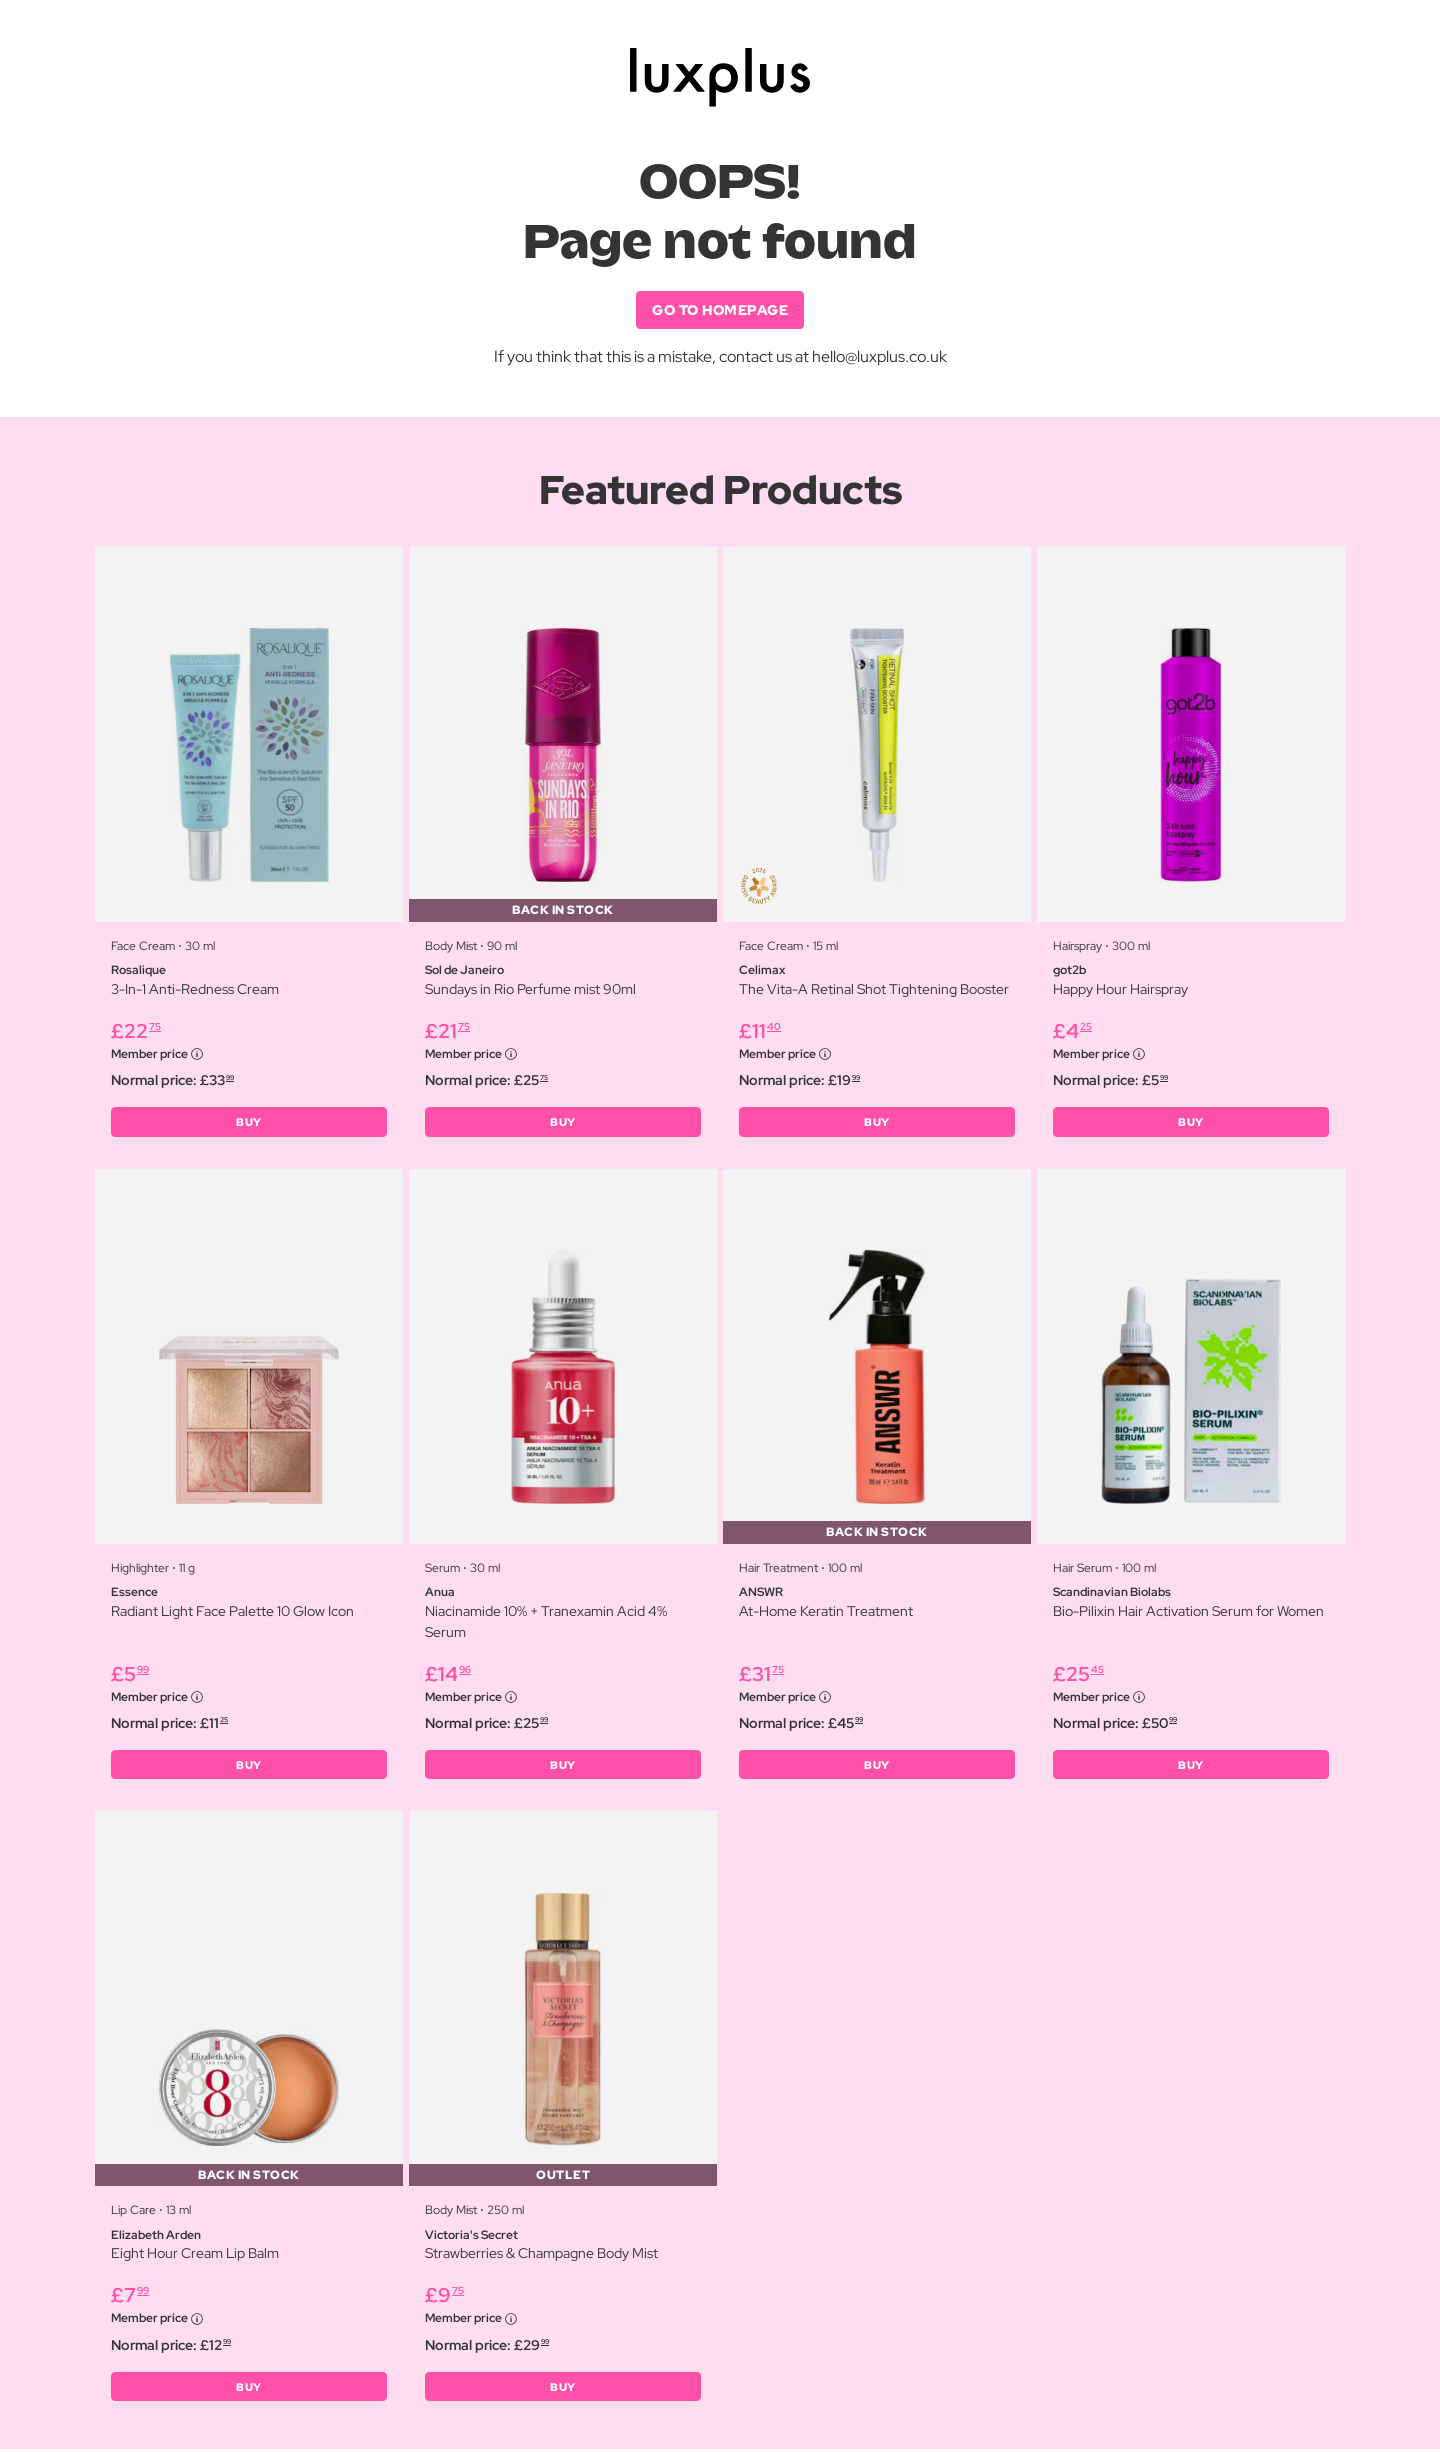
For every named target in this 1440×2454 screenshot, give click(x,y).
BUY (249, 1124)
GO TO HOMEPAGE (720, 310)
